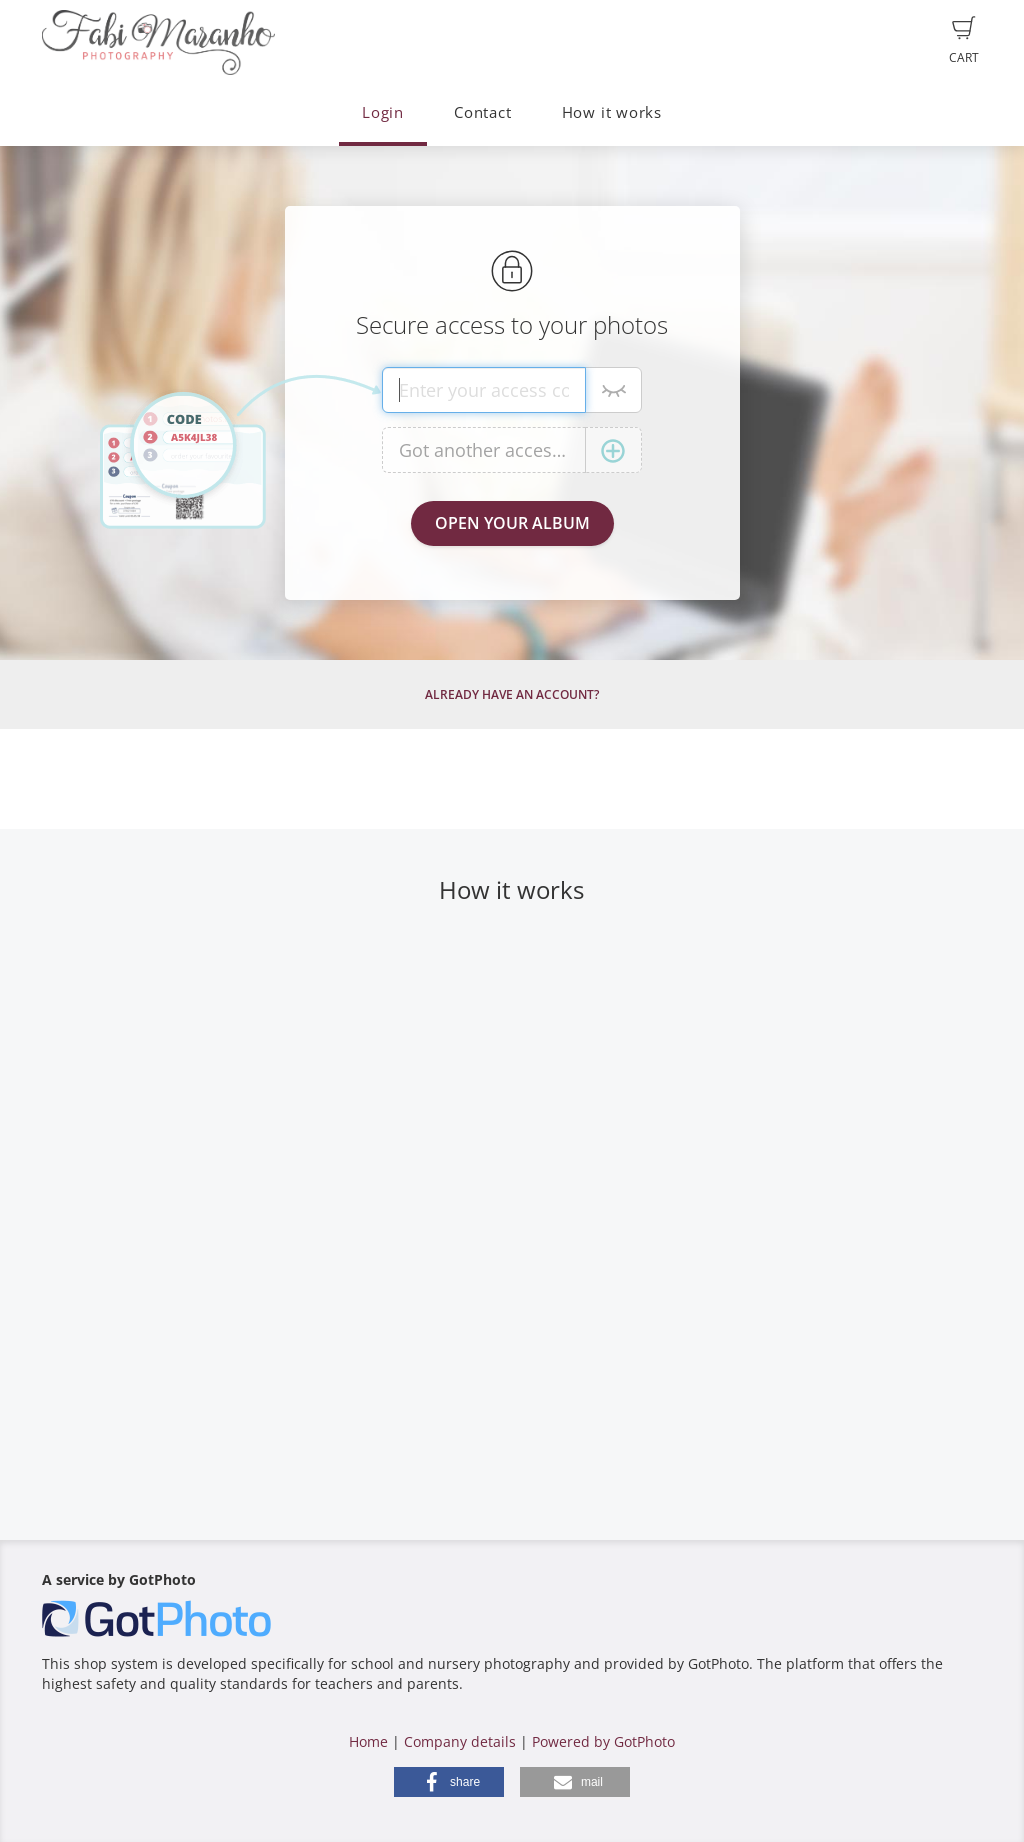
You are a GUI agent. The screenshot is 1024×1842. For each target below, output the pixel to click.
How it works (612, 112)
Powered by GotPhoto (603, 1741)
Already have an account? (512, 694)
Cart (964, 41)
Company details (460, 1741)
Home (368, 1741)
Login (383, 112)
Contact (482, 112)
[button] (449, 1782)
